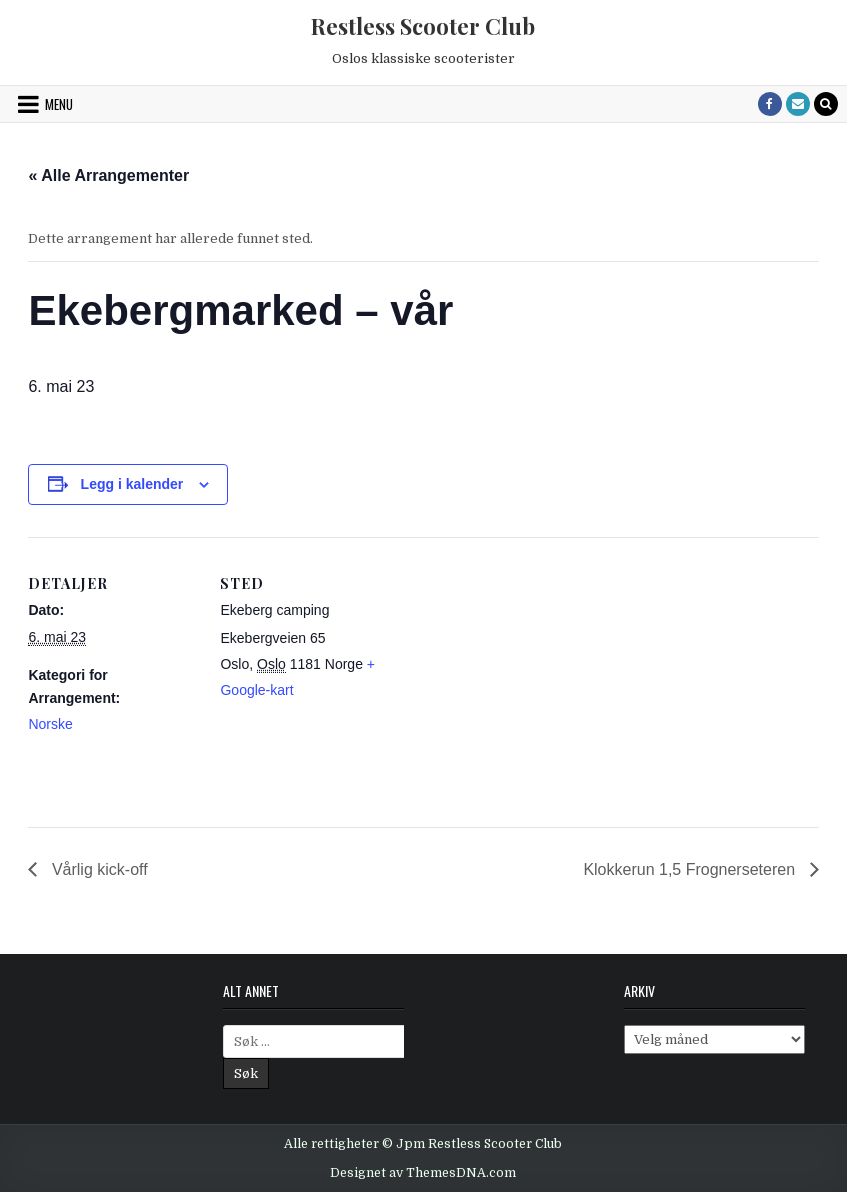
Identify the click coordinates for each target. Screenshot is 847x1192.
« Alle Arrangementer (108, 175)
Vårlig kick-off (97, 869)
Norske (50, 724)
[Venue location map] (517, 675)
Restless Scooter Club (423, 26)
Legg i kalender (132, 484)
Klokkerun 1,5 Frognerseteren (691, 869)
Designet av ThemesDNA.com (423, 1173)
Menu (59, 104)
